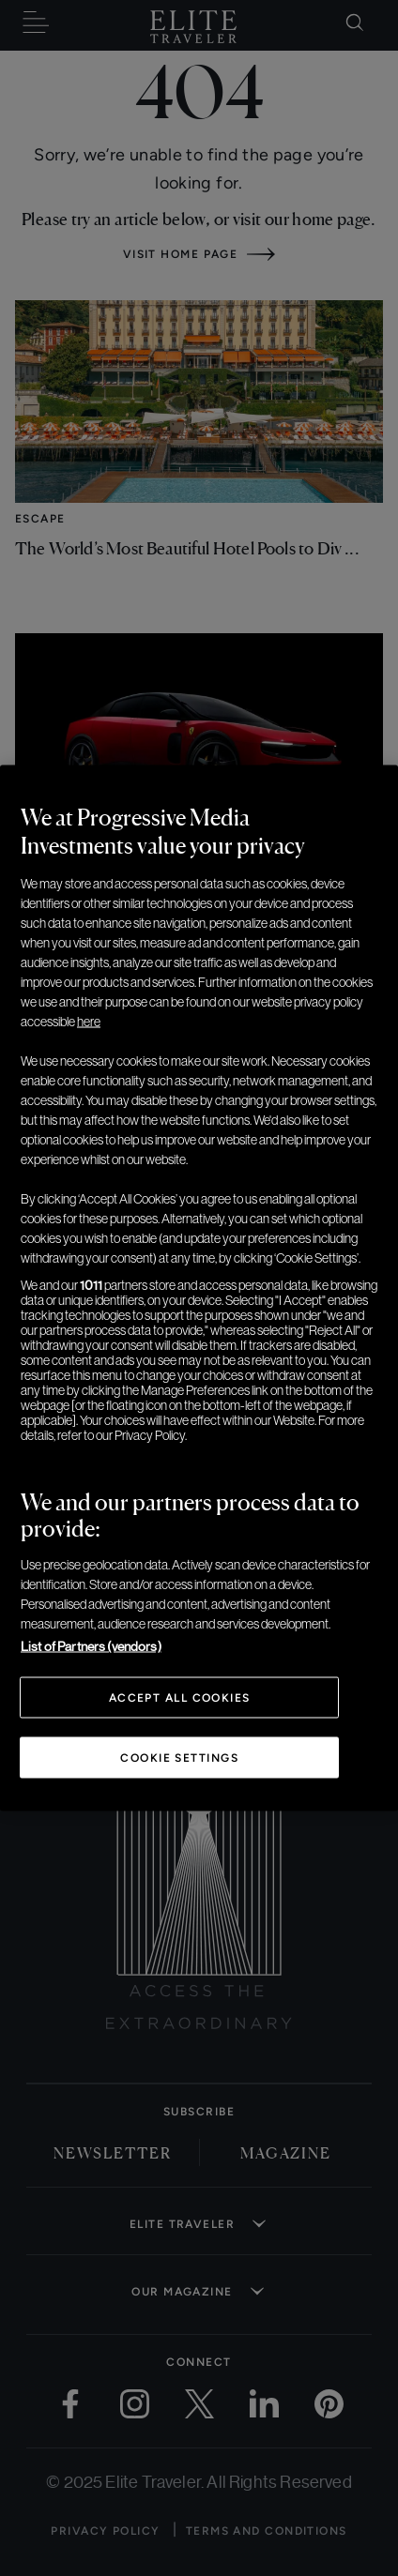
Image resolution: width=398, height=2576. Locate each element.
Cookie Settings (179, 1758)
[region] (199, 1288)
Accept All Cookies (180, 1698)
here (88, 1021)
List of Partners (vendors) (91, 1646)
